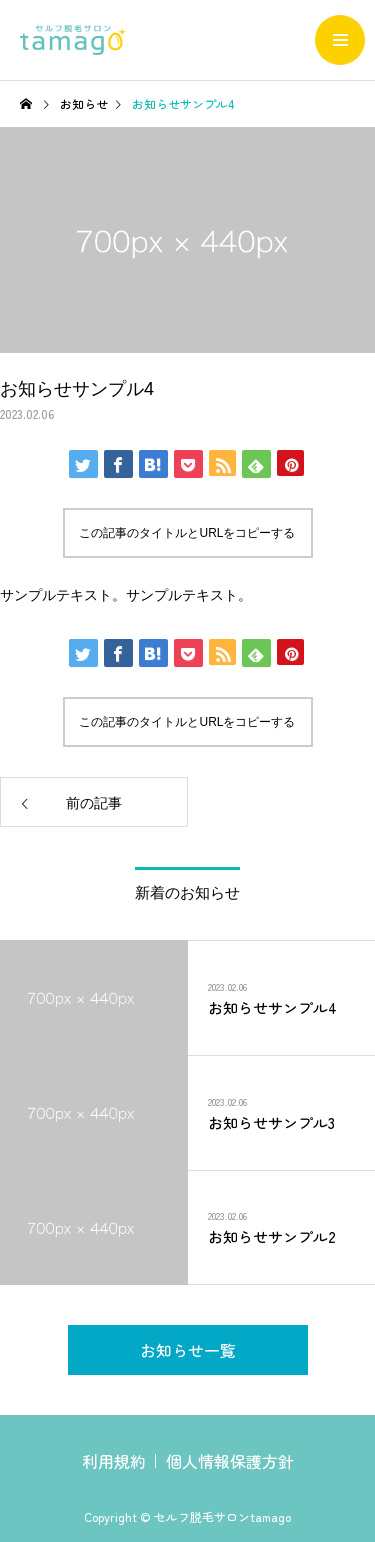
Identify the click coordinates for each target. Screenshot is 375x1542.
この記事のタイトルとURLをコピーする (187, 533)
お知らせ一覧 (188, 1350)
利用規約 (114, 1461)
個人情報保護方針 (230, 1461)
